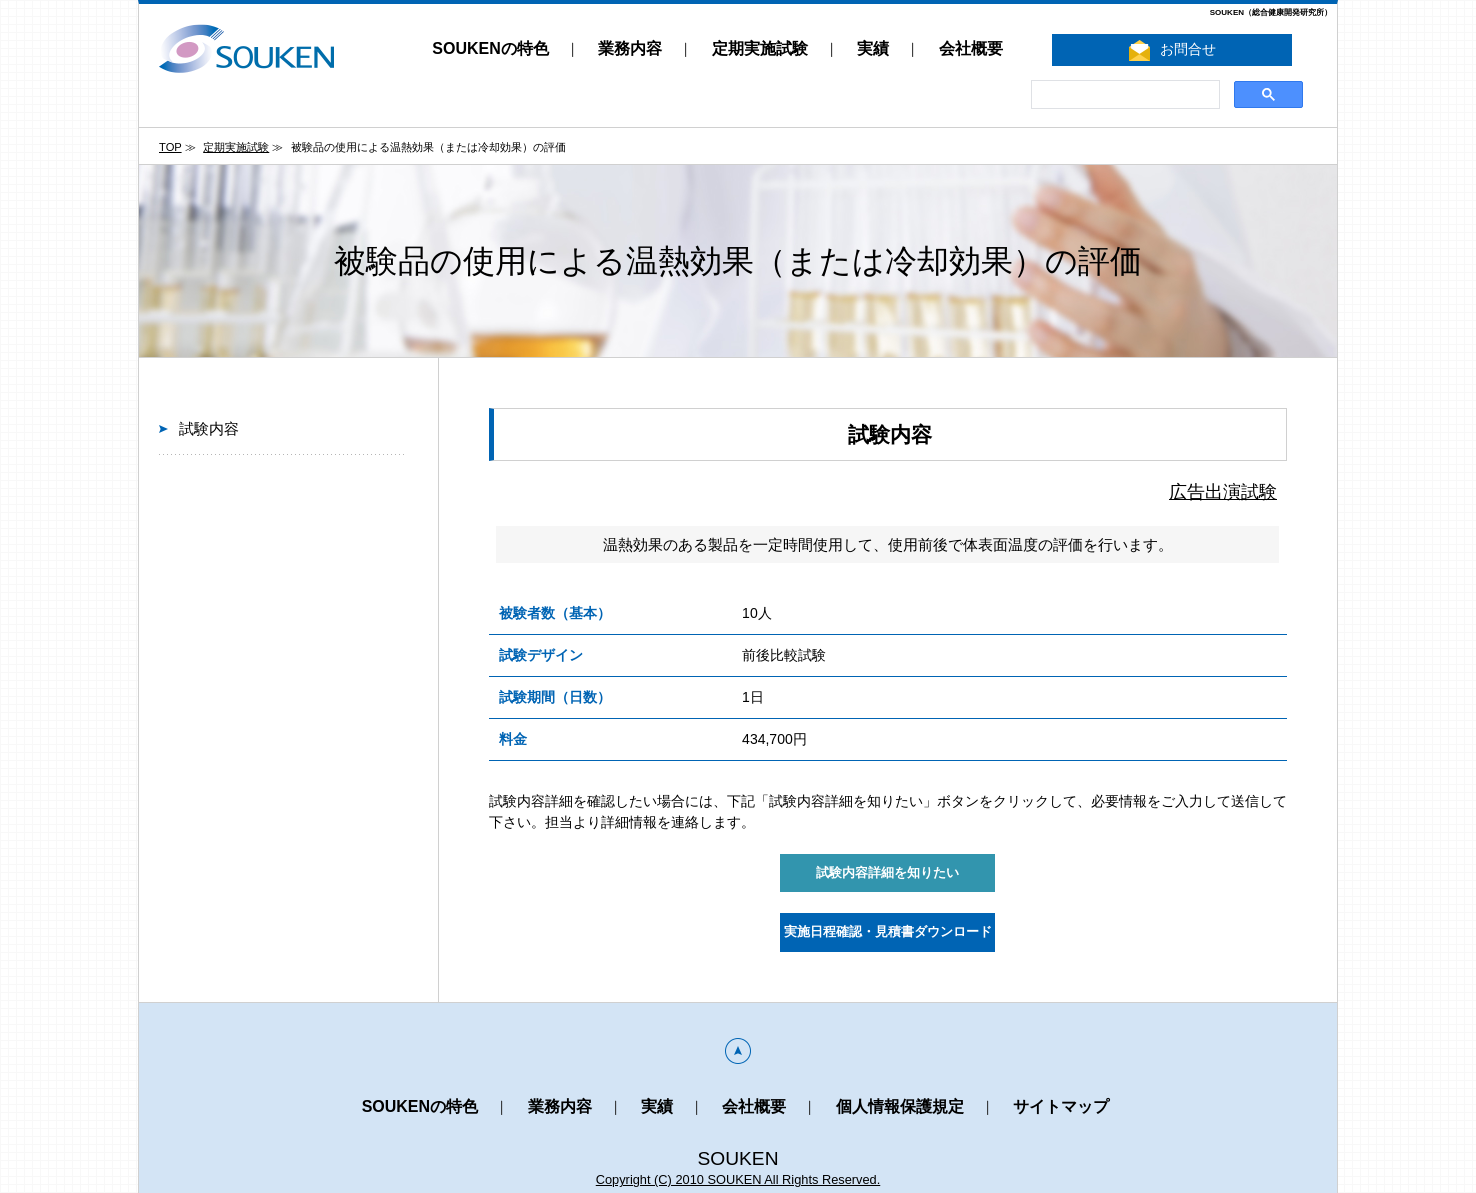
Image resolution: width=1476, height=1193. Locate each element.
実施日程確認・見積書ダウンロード (888, 932)
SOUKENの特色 (490, 48)
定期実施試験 (760, 48)
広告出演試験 (1223, 492)
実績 (873, 48)
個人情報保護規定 (900, 1106)
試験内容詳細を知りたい (887, 873)
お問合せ (1172, 50)
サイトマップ (1061, 1106)
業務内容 (630, 48)
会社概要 (971, 48)
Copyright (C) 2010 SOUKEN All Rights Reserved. (738, 1179)
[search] (1123, 95)
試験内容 (209, 428)
